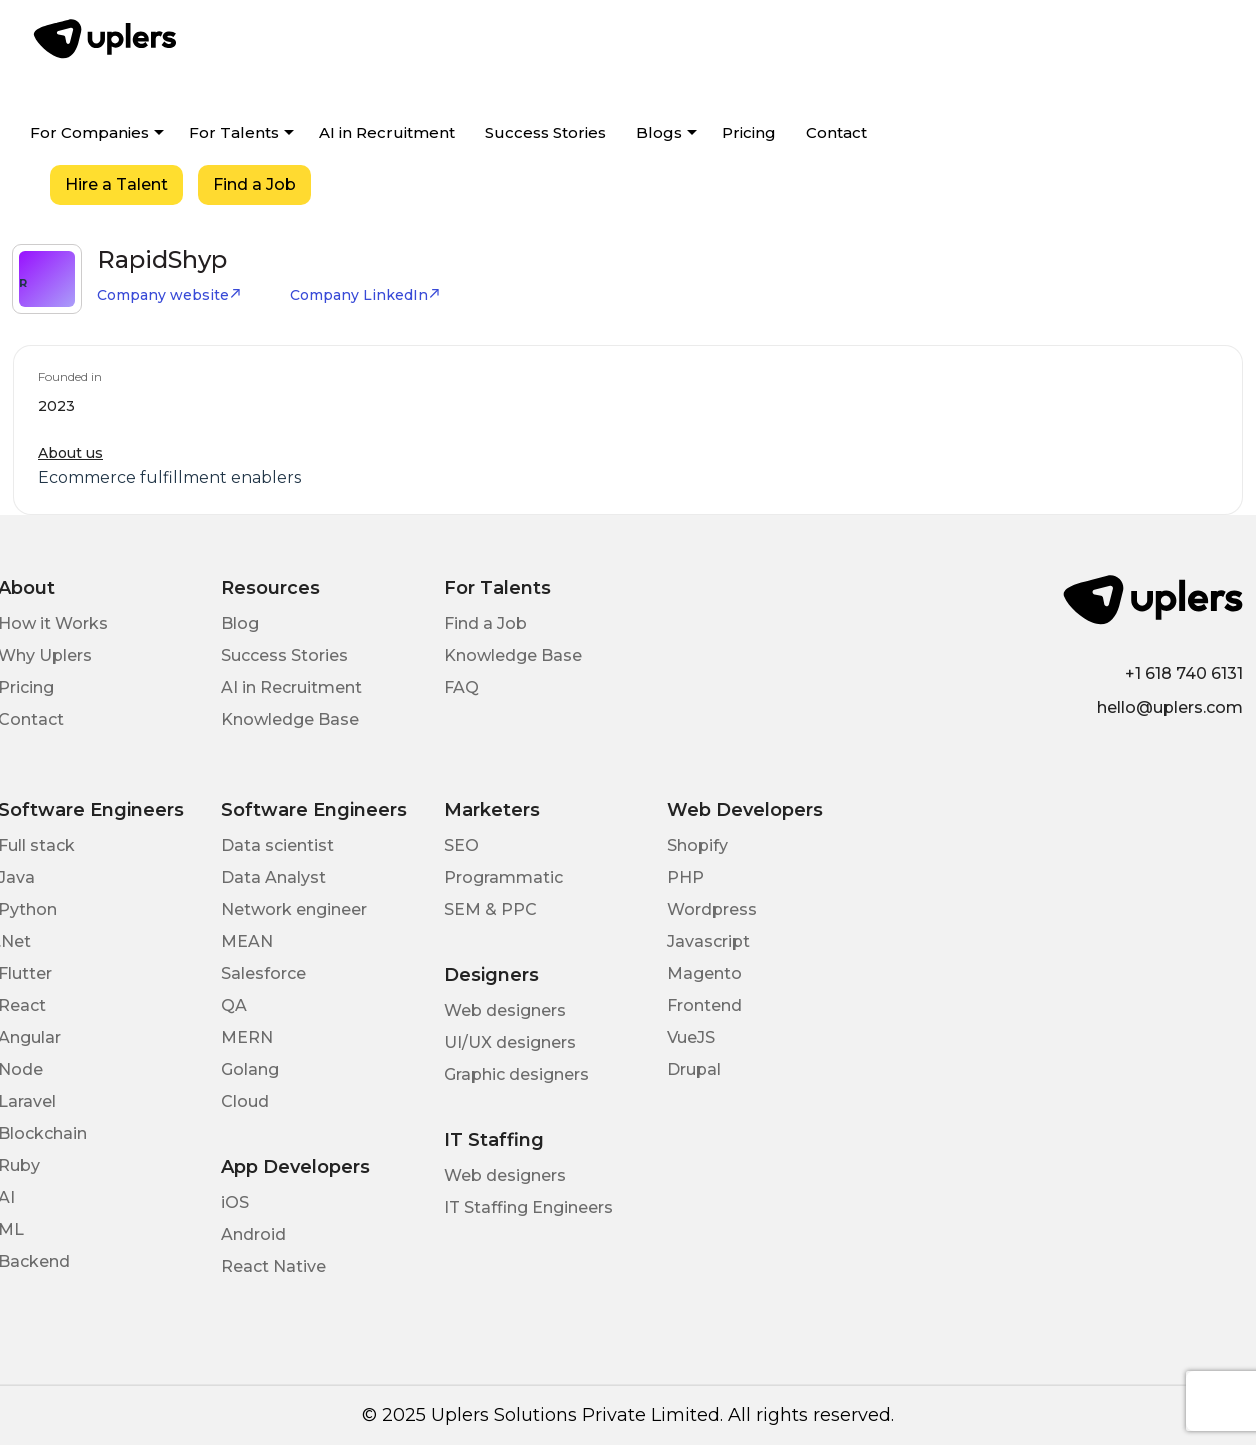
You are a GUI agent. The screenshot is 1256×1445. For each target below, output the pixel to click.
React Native (273, 1266)
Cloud (245, 1101)
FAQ (461, 687)
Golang (250, 1069)
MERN (247, 1037)
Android (253, 1234)
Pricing (749, 132)
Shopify (697, 845)
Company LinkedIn (365, 295)
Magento (704, 973)
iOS (235, 1202)
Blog (240, 623)
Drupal (694, 1069)
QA (234, 1005)
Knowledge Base (290, 719)
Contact (836, 132)
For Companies (89, 132)
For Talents (234, 132)
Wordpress (712, 909)
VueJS (691, 1037)
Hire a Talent (116, 184)
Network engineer (294, 909)
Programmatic (503, 877)
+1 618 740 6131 (1184, 673)
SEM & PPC (490, 909)
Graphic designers (516, 1074)
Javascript (708, 941)
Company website (169, 295)
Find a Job (254, 184)
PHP (685, 877)
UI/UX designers (510, 1042)
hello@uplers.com (1170, 707)
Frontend (704, 1005)
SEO (461, 845)
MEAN (247, 941)
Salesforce (263, 973)
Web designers (505, 1010)
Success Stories (545, 132)
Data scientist (277, 845)
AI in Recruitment (387, 132)
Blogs (659, 132)
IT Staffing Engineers (528, 1207)
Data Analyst (273, 877)
